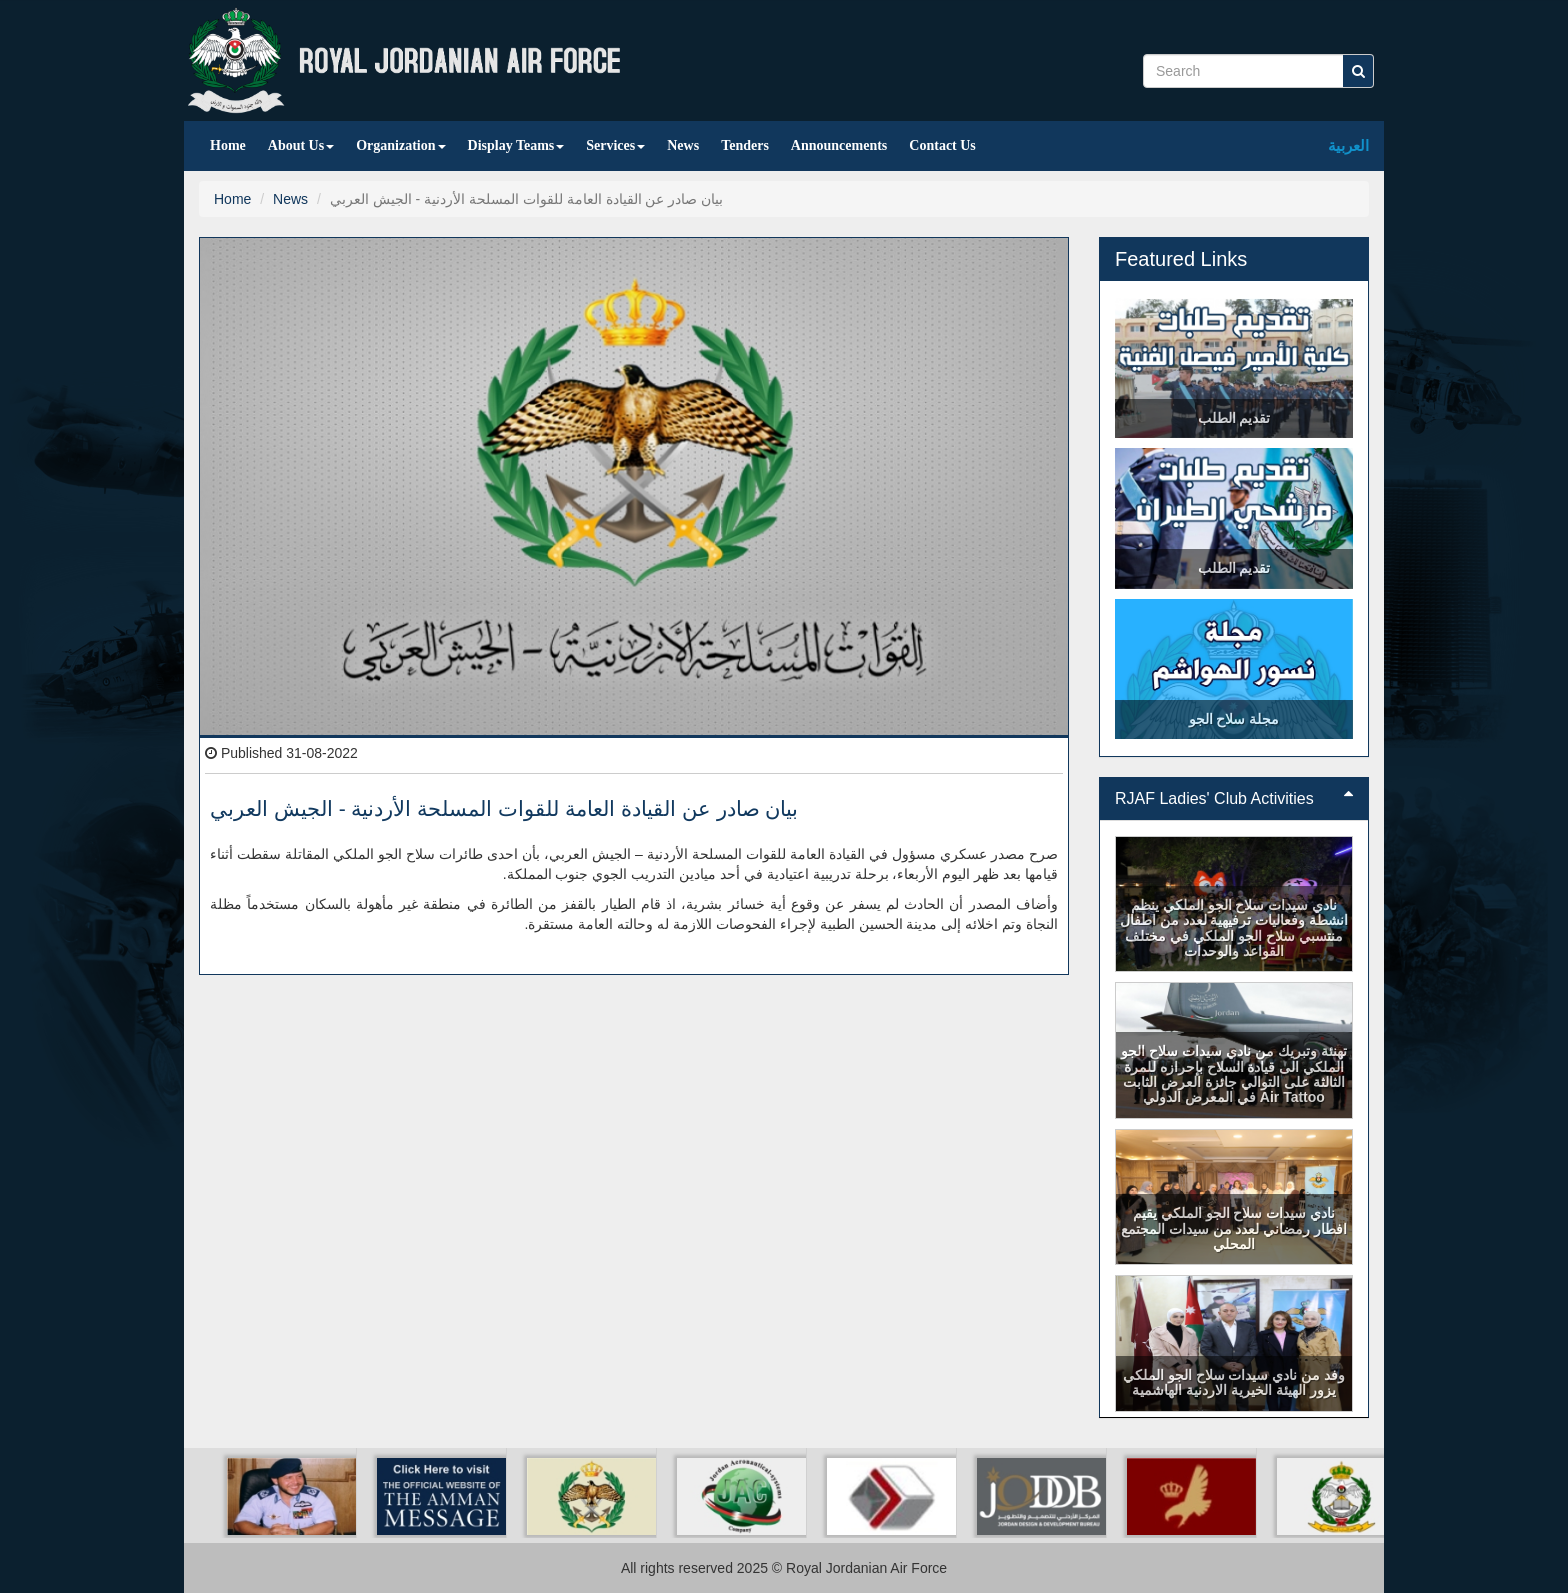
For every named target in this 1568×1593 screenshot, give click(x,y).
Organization (400, 145)
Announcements (839, 145)
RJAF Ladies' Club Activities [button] (1234, 798)
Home (228, 145)
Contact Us (942, 145)
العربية (1348, 145)
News (683, 145)
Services (615, 145)
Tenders (745, 145)
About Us (301, 145)
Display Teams (516, 145)
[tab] (1234, 799)
